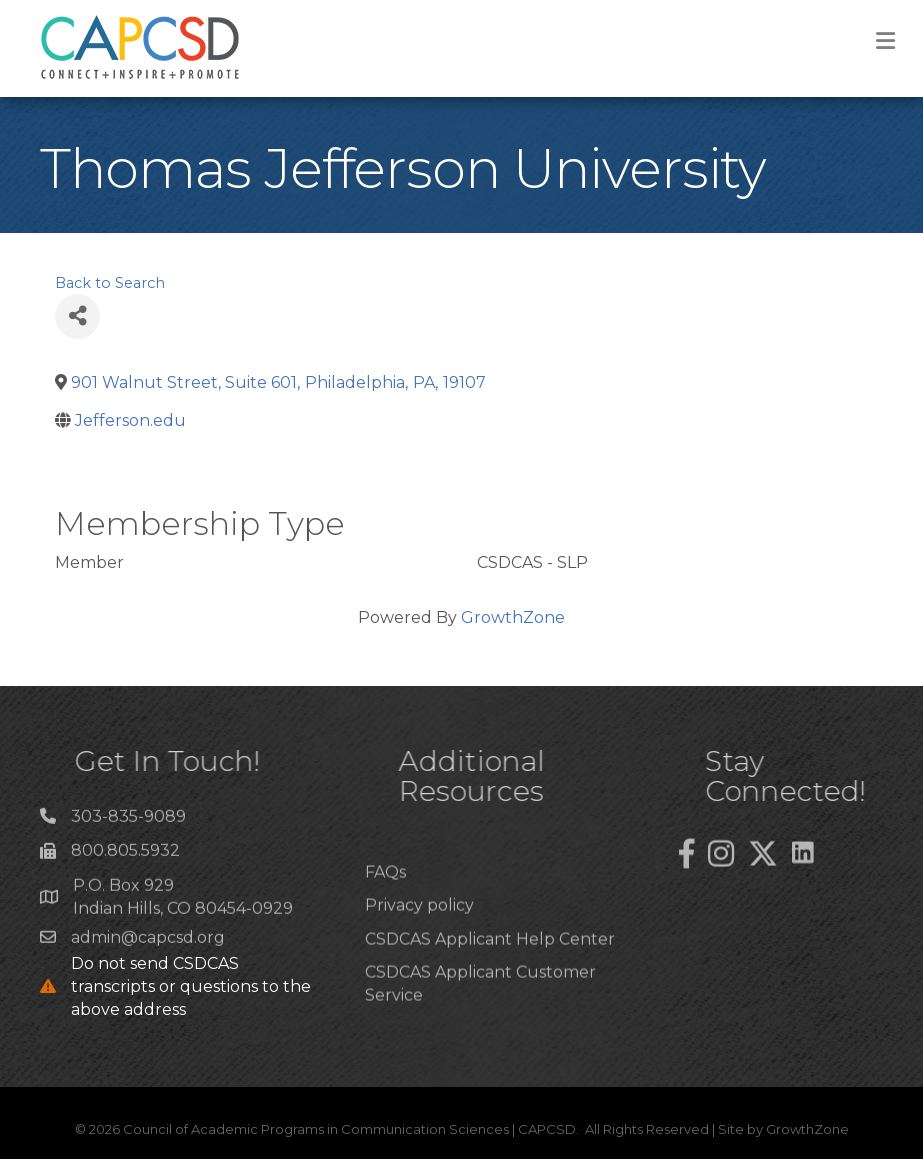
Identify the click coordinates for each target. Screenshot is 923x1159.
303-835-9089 (128, 822)
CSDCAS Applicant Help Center (490, 974)
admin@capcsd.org (148, 943)
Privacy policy (419, 940)
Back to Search (110, 283)
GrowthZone (513, 617)
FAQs (385, 907)
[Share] (77, 316)
